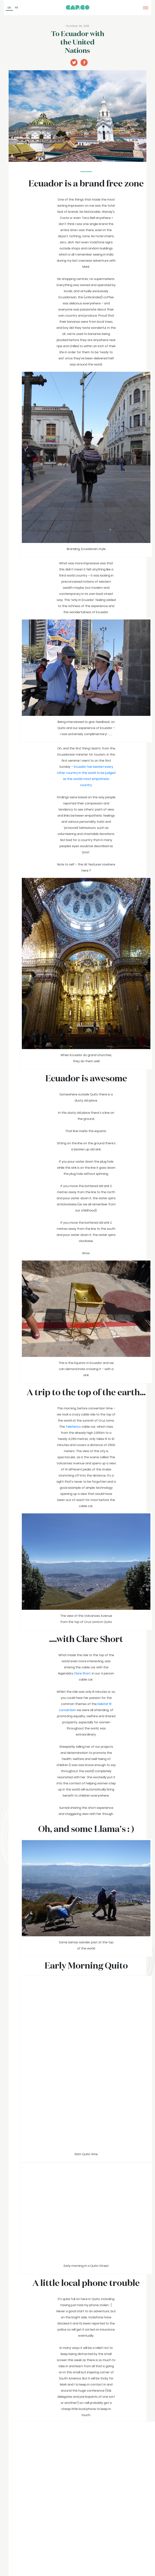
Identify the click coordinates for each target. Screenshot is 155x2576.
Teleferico (73, 1426)
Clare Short (82, 1673)
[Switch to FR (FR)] (16, 8)
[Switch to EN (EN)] (9, 8)
